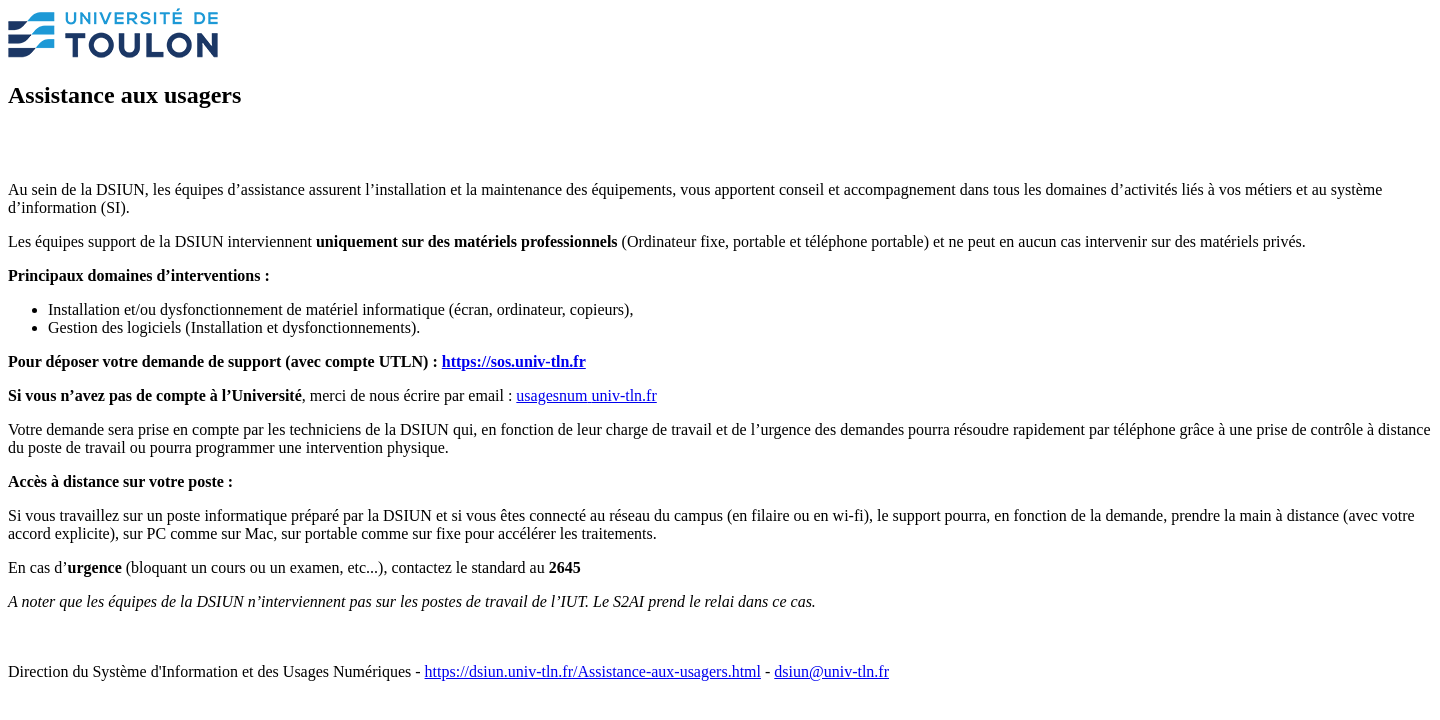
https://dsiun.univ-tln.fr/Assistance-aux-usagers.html (593, 671)
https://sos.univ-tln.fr (514, 361)
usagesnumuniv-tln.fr (586, 395)
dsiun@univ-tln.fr (831, 671)
